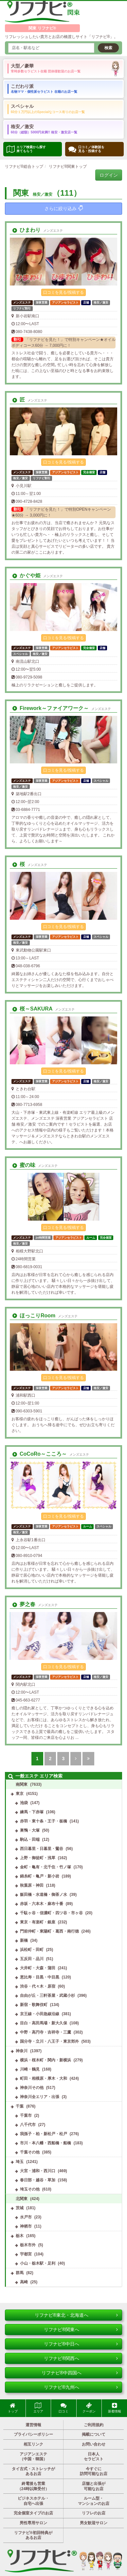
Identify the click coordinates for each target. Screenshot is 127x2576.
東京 (20, 1793)
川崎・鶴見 (30, 2069)
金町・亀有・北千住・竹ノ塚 (45, 1867)
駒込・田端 (30, 1839)
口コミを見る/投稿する (63, 292)
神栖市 (26, 2226)
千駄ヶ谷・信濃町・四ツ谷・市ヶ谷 (51, 1913)
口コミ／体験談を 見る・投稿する (86, 149)
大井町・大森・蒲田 (37, 1968)
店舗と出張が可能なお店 (93, 2486)
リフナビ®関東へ (81, 2329)
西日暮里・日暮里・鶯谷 (41, 1848)
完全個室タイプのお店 (33, 2513)
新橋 (24, 1940)
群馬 (20, 2273)
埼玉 (20, 2161)
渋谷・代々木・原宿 (37, 1986)
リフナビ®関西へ (81, 2358)
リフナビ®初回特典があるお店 (33, 2535)
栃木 (20, 2235)
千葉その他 (30, 2152)
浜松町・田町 (32, 1949)
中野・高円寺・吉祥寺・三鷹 (45, 2032)
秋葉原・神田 (32, 1885)
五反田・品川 (32, 1959)
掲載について (93, 2434)
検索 (108, 48)
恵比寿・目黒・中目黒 (39, 1977)
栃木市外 (28, 2245)
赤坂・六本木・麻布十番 (41, 1903)
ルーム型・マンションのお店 (93, 2501)
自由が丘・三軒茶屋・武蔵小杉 (47, 1995)
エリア (38, 2408)
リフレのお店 (93, 2513)
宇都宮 (26, 2254)
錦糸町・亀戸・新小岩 (39, 1876)
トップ (13, 2408)
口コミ (63, 2408)
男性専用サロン (33, 2523)
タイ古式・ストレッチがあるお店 (33, 2471)
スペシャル (48, 108)
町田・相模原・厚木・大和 (43, 2078)
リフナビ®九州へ (81, 2387)
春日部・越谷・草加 (37, 2180)
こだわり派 (44, 88)
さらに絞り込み (64, 208)
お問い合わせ (93, 2444)
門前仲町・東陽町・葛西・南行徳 (49, 1931)
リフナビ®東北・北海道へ (76, 2315)
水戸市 (26, 2217)
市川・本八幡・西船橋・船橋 (45, 2143)
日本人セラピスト (93, 2457)
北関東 (21, 2198)
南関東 (21, 1784)
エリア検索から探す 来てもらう (26, 149)
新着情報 (114, 2408)
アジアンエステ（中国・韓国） (33, 2457)
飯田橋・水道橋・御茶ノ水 (43, 1894)
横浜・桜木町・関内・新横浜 (45, 2060)
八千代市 (28, 2124)
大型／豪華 (46, 68)
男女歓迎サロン (93, 2523)
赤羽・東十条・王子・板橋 (43, 1821)
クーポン (89, 2408)
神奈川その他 (32, 2087)
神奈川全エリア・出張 (39, 2096)
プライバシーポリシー (33, 2434)
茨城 (20, 2208)
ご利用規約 (93, 2425)
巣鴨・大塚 (30, 1830)
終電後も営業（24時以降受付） (33, 2486)
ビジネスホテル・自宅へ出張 (33, 2501)
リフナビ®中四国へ (80, 2372)
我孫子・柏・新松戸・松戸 (43, 2134)
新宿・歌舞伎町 (33, 2004)
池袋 (24, 1802)
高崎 (24, 2282)
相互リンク (33, 2444)
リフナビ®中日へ (81, 2344)
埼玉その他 (30, 2189)
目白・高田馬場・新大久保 (43, 2023)
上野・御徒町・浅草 (37, 1858)
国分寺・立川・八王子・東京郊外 (49, 2041)
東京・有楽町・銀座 (37, 1922)
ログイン (109, 175)
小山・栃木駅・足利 (37, 2263)
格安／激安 (44, 129)
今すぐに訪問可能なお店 (93, 2471)
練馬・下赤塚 (32, 1812)
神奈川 (21, 2051)
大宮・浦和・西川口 (37, 2171)
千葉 (20, 2106)
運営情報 (33, 2425)
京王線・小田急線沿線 (39, 2014)
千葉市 (26, 2115)
